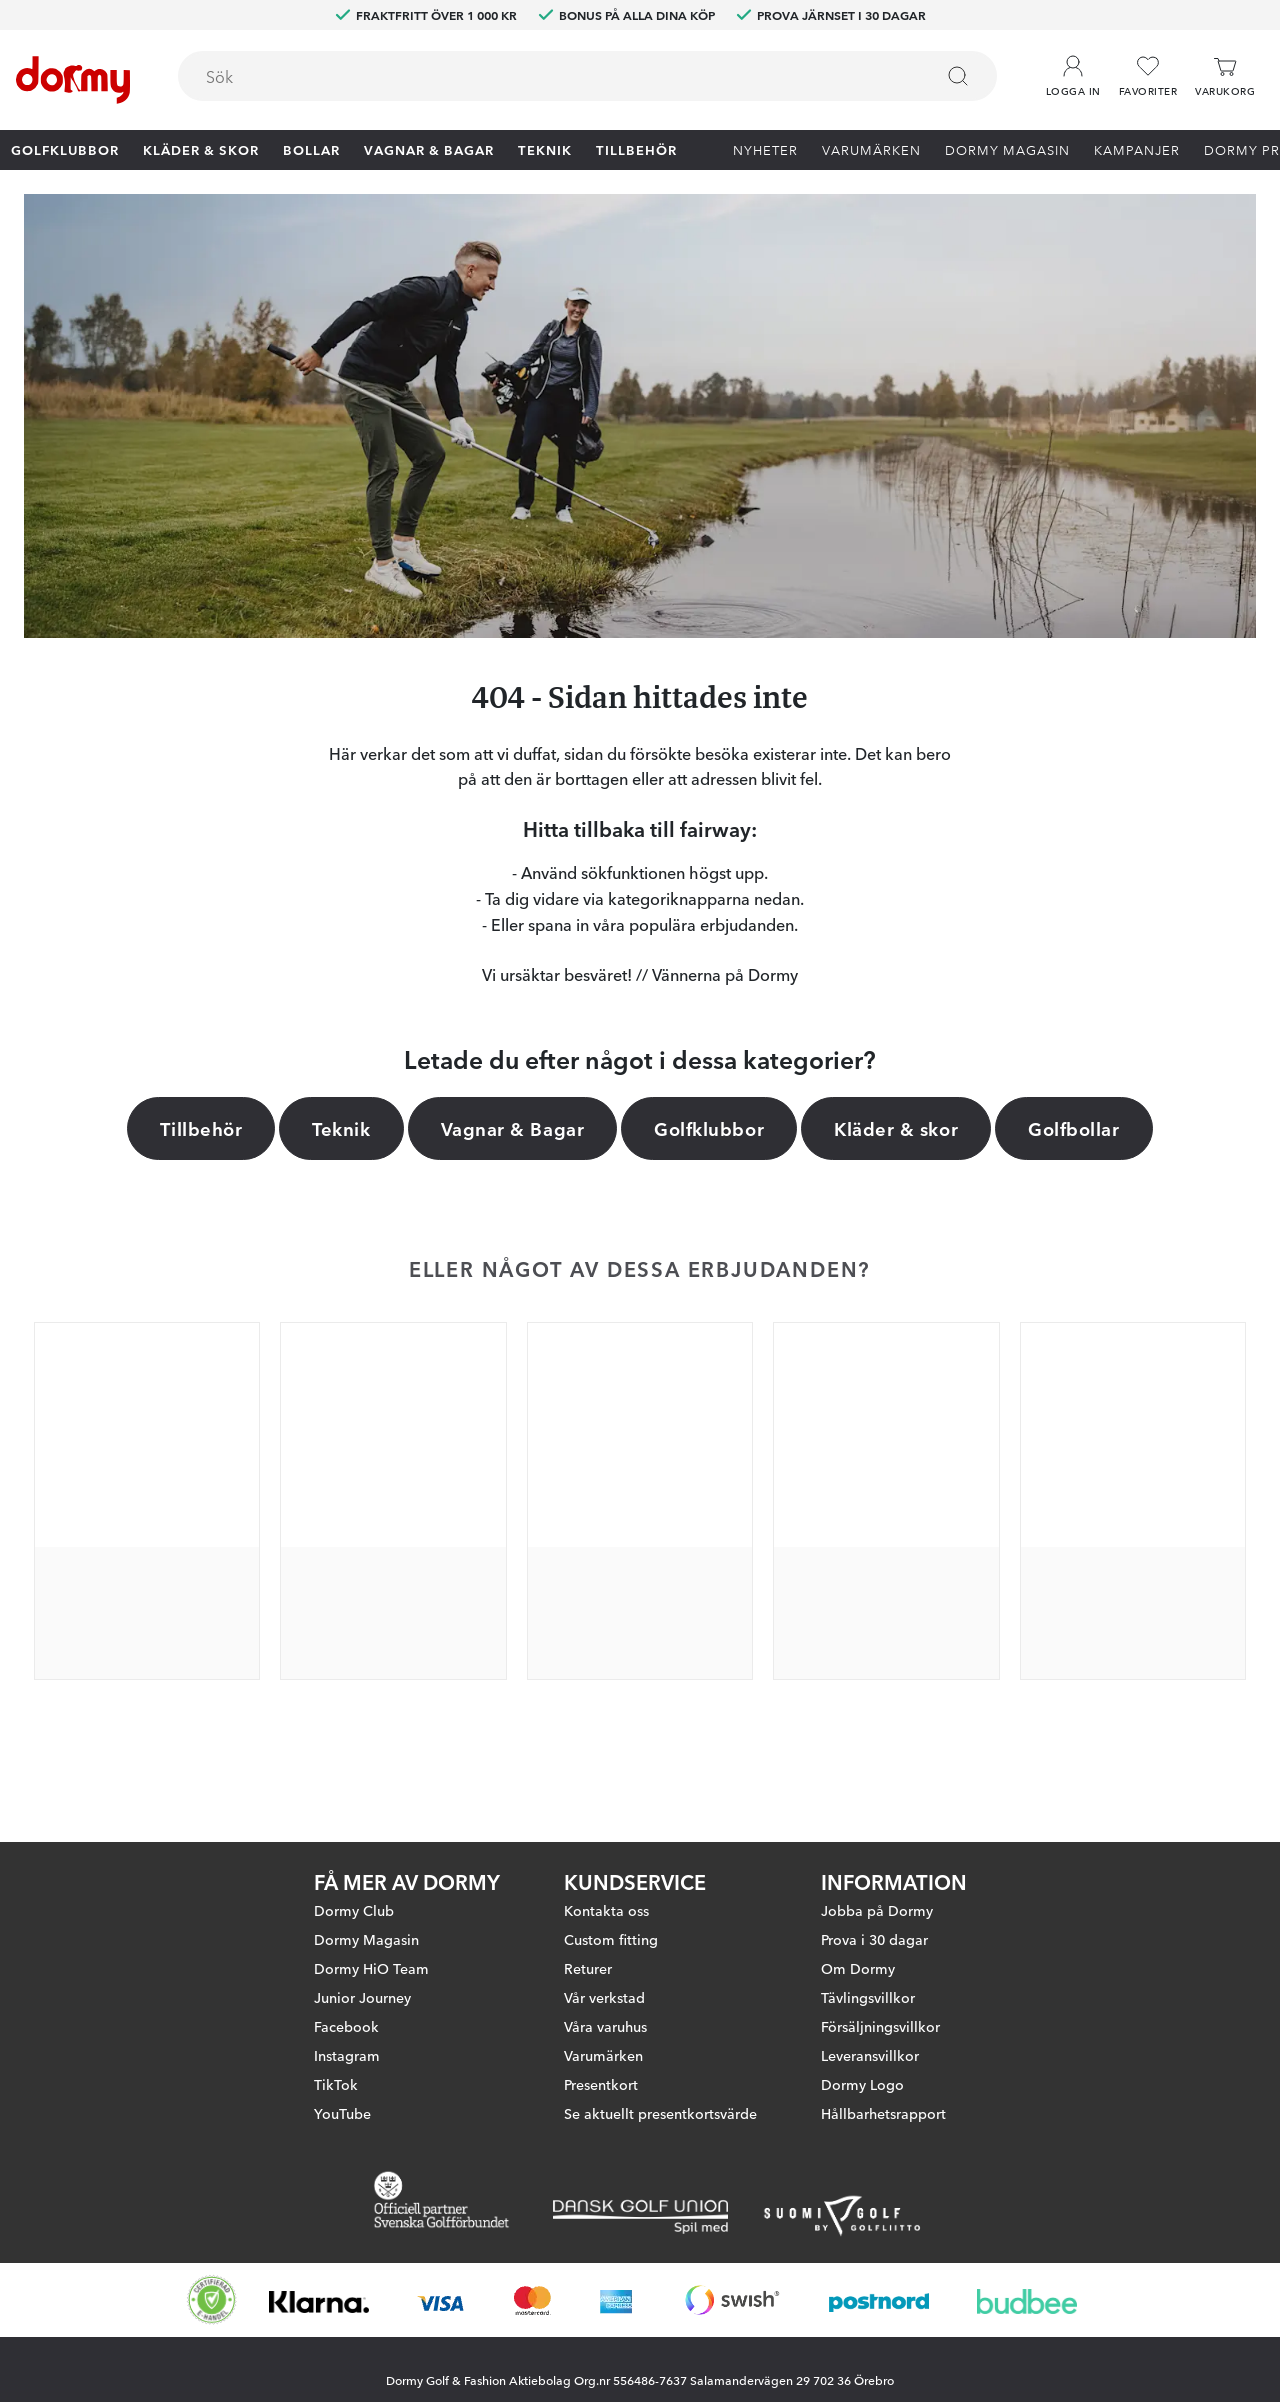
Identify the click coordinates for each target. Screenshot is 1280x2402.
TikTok (336, 2084)
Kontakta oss (606, 1910)
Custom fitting (611, 1939)
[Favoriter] (1148, 76)
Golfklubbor (65, 149)
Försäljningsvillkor (880, 2026)
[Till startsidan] (73, 80)
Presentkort (601, 2084)
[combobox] (587, 76)
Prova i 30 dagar (874, 1939)
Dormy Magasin (1007, 149)
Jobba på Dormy (877, 1910)
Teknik (545, 149)
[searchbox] (541, 76)
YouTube (342, 2113)
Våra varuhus (605, 2026)
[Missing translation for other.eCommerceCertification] (212, 2300)
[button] (1073, 69)
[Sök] (958, 76)
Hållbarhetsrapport (883, 2113)
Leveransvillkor (870, 2055)
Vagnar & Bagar (429, 149)
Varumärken (871, 149)
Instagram (347, 2055)
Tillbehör (636, 149)
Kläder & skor (201, 149)
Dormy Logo (862, 2084)
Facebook (346, 2026)
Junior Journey (362, 1997)
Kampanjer (1137, 149)
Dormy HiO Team (371, 1968)
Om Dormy (858, 1968)
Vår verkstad (604, 1997)
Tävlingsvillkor (868, 1997)
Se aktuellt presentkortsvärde (660, 2113)
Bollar (311, 149)
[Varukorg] (1225, 76)
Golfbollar (1073, 1128)
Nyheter (765, 149)
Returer (588, 1968)
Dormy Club (354, 1910)
